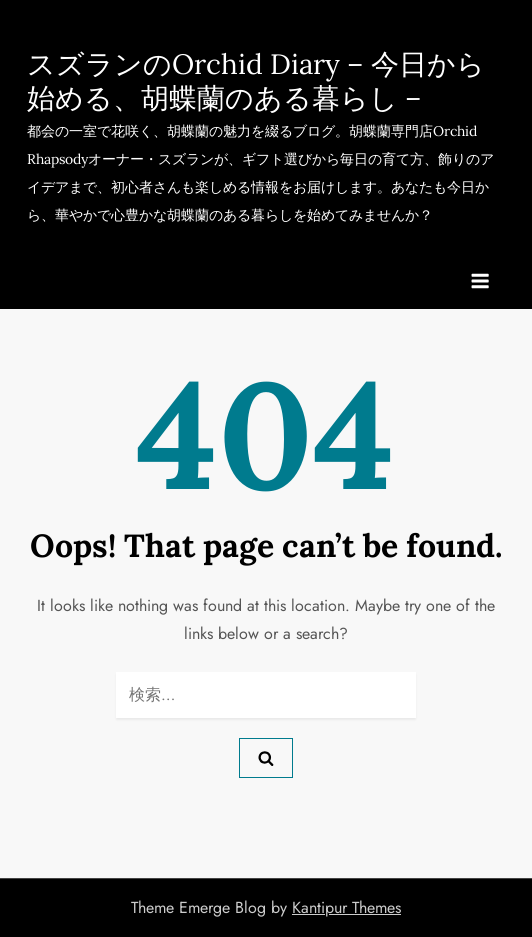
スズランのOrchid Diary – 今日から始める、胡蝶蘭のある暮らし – (256, 81)
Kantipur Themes (346, 907)
